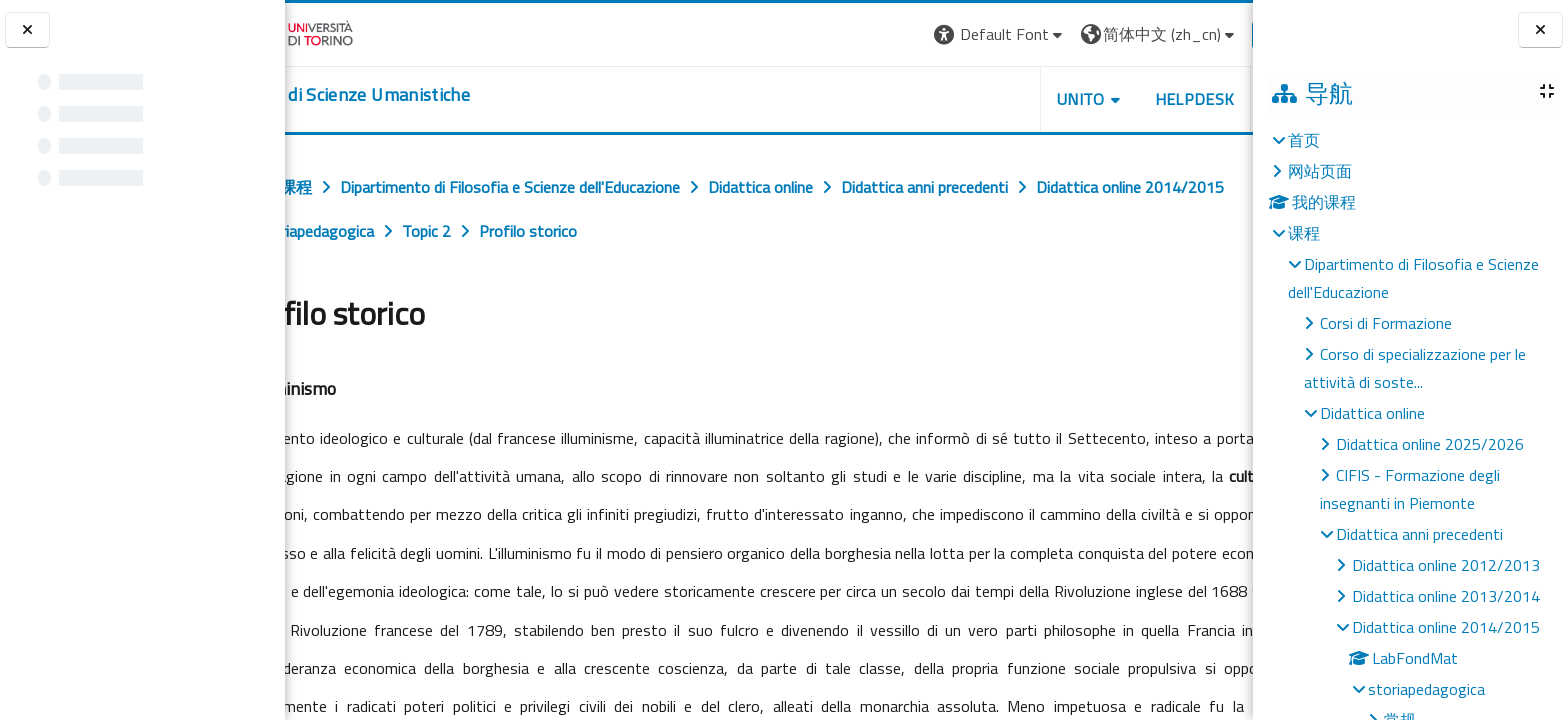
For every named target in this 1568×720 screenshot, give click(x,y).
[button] (937, 34)
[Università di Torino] (347, 32)
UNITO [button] (1019, 99)
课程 (1304, 233)
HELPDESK (1132, 99)
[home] (407, 95)
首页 (1304, 140)
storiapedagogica (1426, 689)
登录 (1221, 34)
